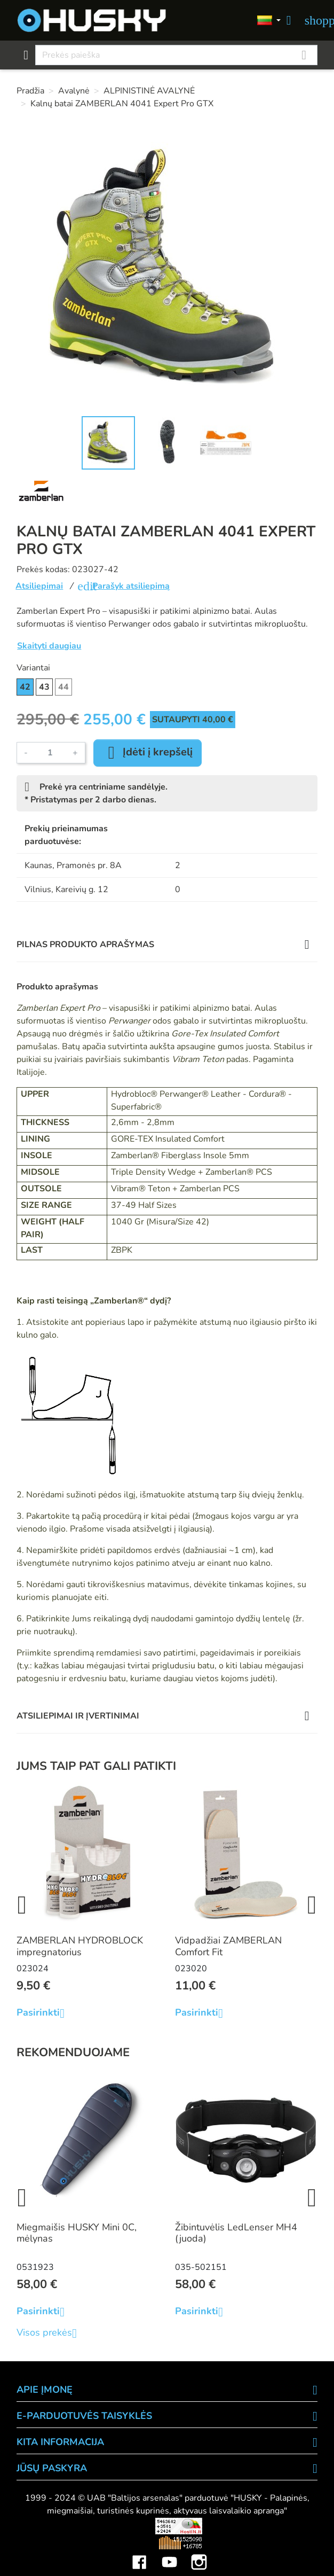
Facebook (139, 2554)
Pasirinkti (45, 2013)
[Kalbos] (269, 20)
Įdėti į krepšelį (147, 752)
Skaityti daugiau (49, 646)
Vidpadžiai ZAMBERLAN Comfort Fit (228, 1946)
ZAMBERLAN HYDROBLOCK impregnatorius (80, 1946)
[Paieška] (176, 55)
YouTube (169, 2554)
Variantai (33, 668)
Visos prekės (51, 2333)
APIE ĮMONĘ (45, 2389)
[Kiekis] (50, 753)
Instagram (199, 2554)
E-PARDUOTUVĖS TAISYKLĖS (84, 2415)
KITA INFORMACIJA (60, 2442)
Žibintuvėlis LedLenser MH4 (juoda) (236, 2233)
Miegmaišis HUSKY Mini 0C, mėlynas (77, 2233)
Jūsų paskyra (52, 2468)
